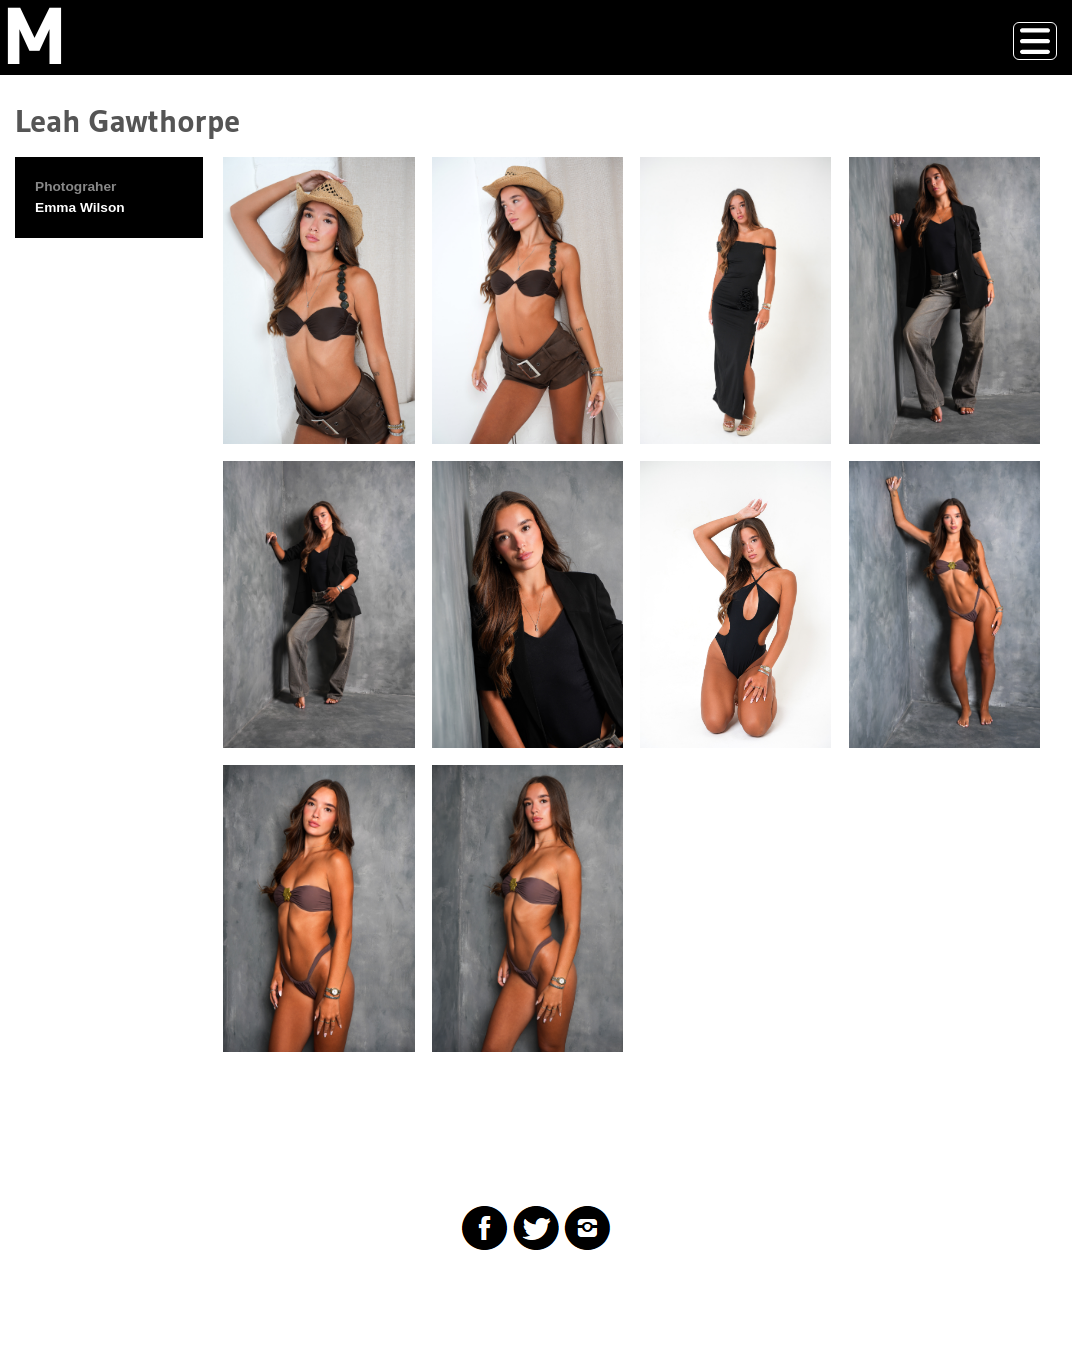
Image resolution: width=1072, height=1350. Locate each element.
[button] (318, 300)
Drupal (114, 1294)
